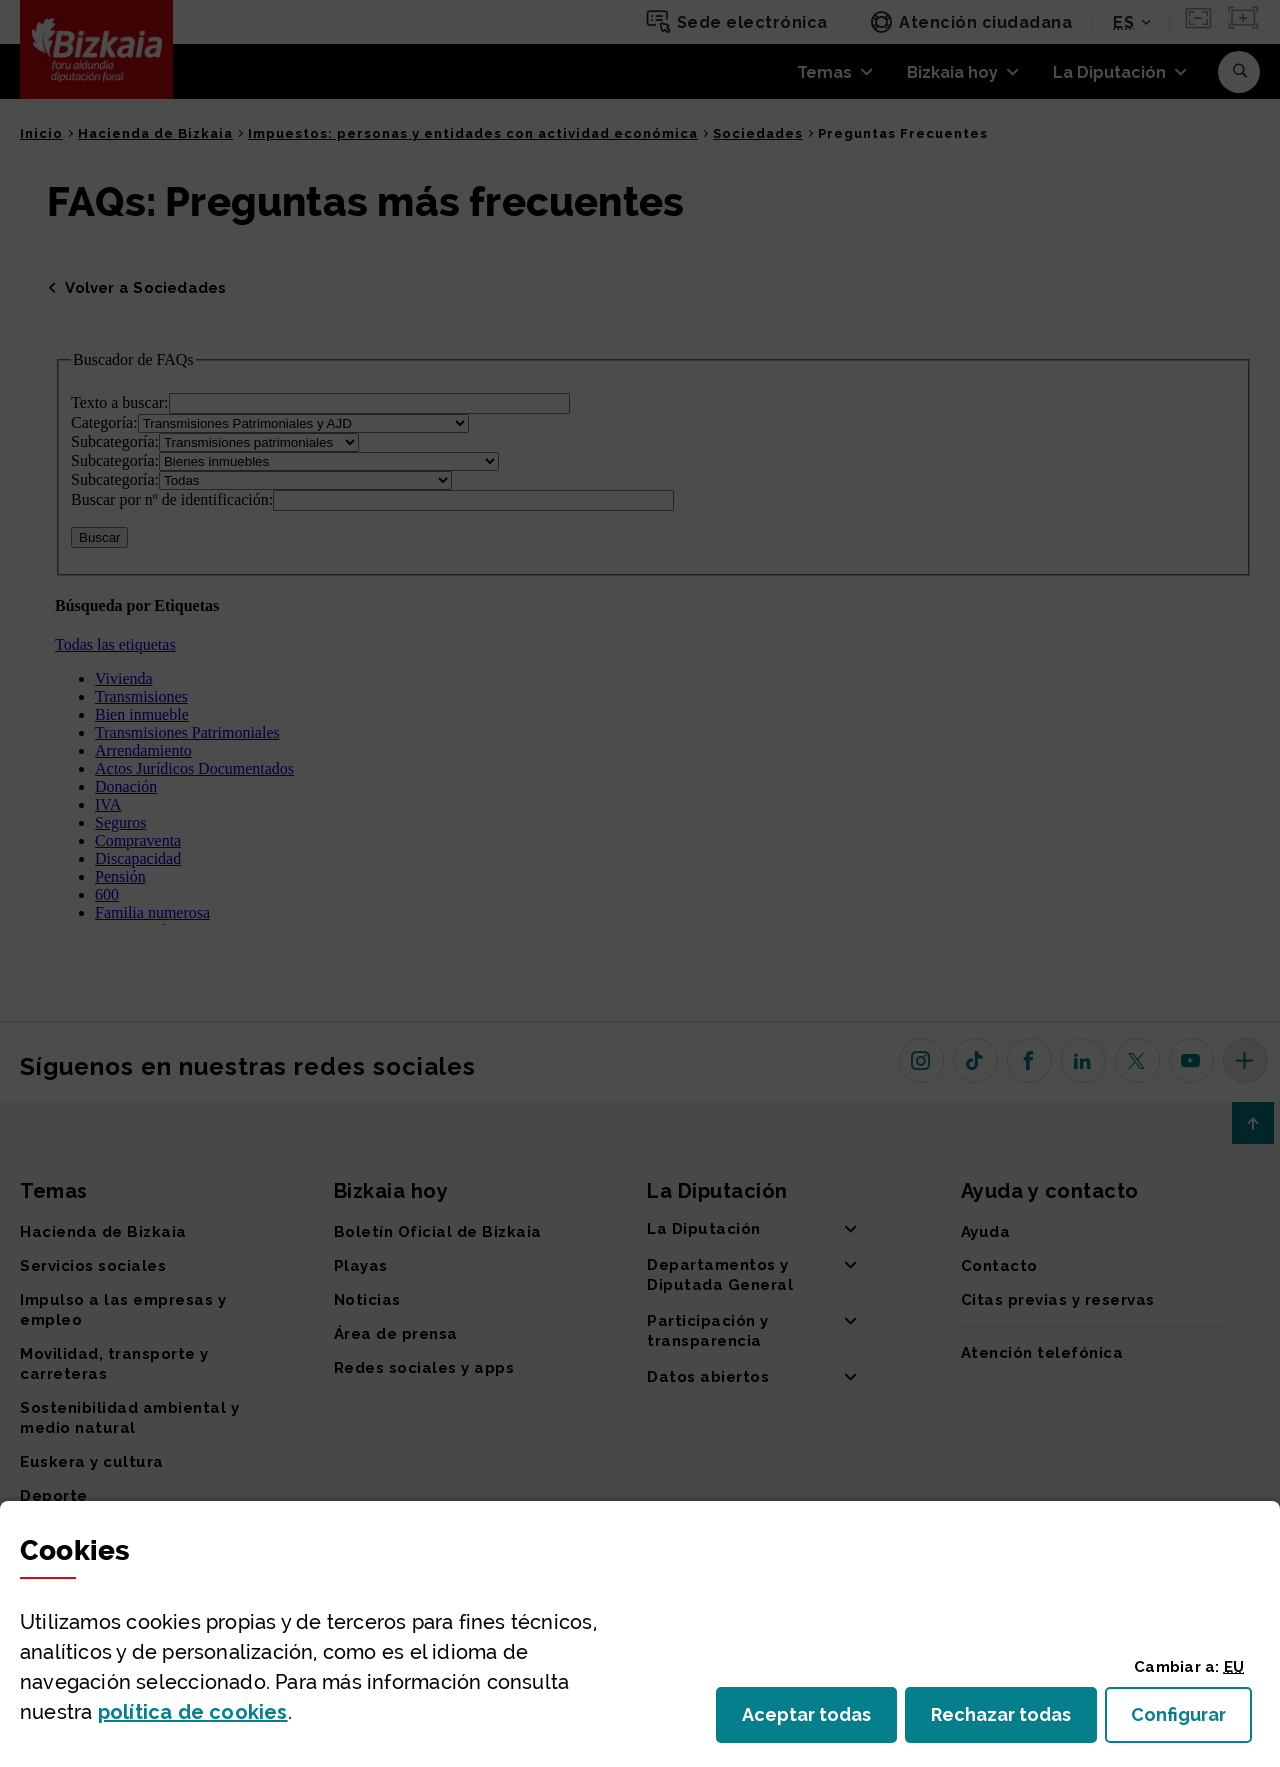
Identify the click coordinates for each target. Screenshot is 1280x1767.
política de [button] (193, 1712)
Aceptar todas (819, 1720)
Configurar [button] (1191, 1720)
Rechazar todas (1014, 1720)
